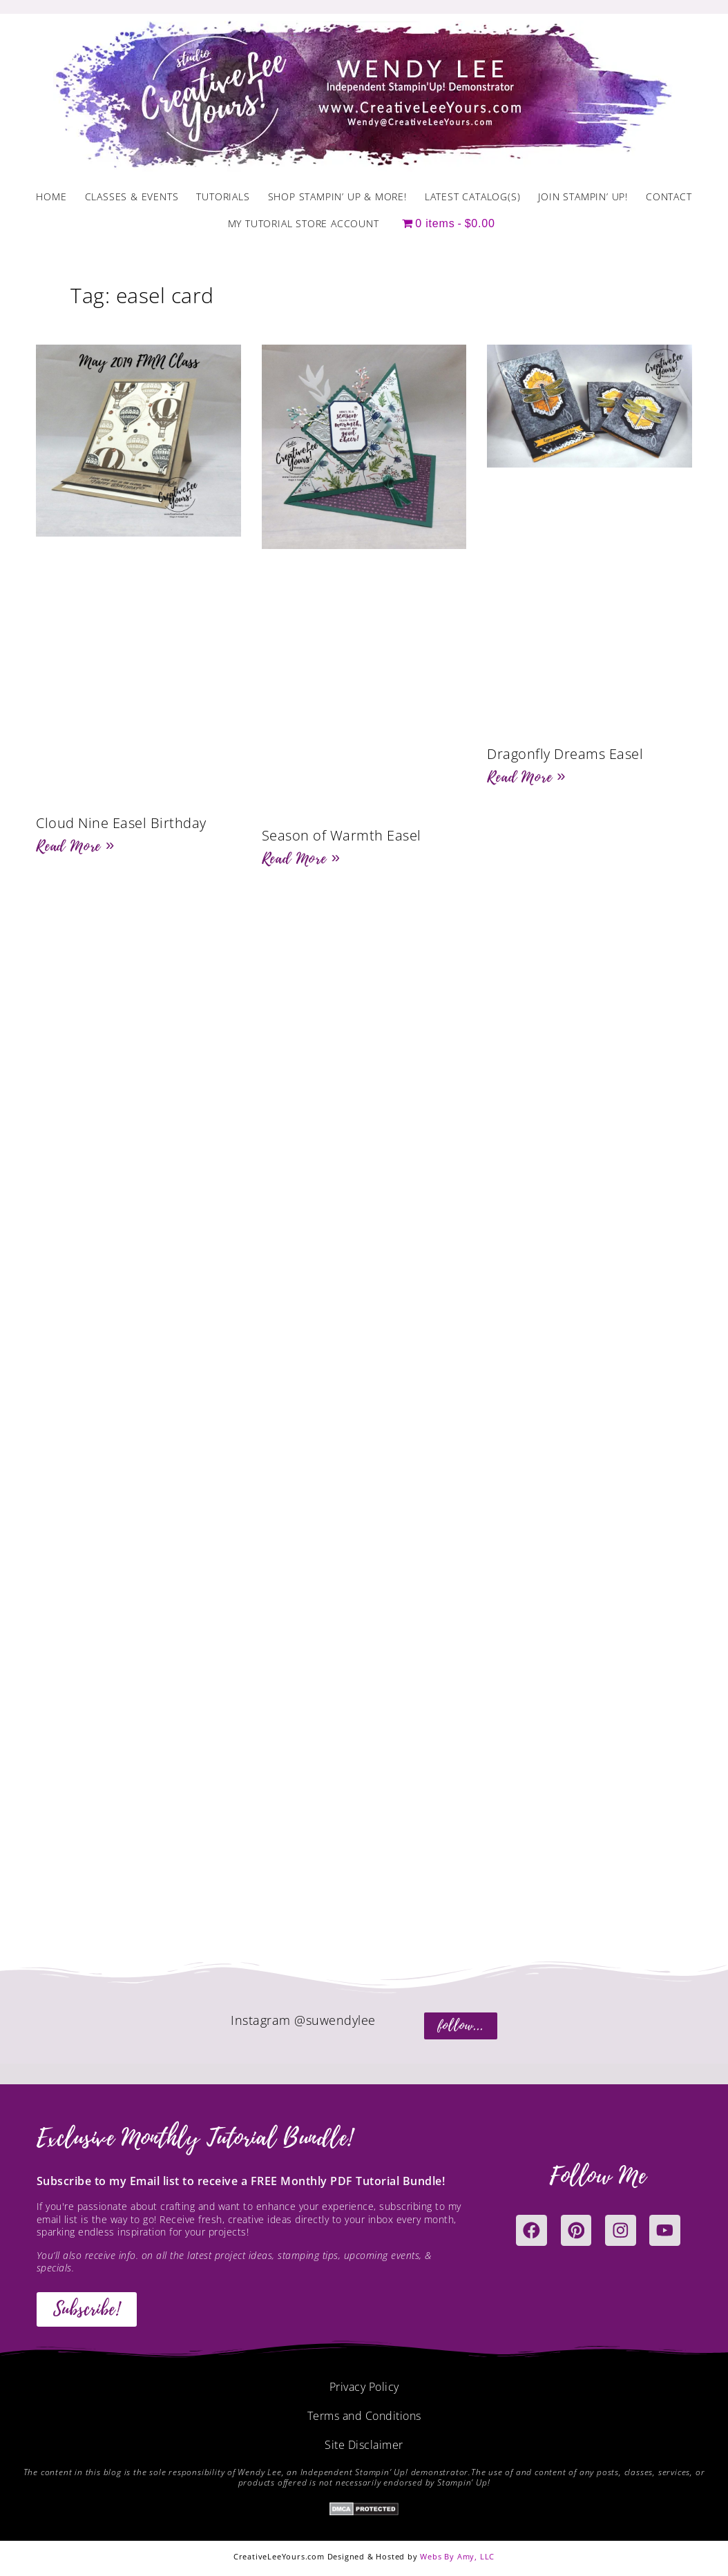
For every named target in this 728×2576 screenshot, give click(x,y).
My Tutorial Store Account (303, 223)
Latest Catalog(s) (473, 196)
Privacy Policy (364, 2386)
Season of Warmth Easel (341, 835)
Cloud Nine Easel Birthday (121, 823)
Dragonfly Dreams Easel (565, 753)
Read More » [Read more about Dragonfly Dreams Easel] (526, 777)
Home (51, 196)
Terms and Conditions (364, 2415)
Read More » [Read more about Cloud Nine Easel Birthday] (75, 846)
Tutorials (222, 196)
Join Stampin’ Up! (583, 196)
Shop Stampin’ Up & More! (337, 196)
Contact (669, 196)
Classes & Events (132, 196)
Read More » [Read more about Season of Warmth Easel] (301, 858)
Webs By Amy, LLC (457, 2556)
